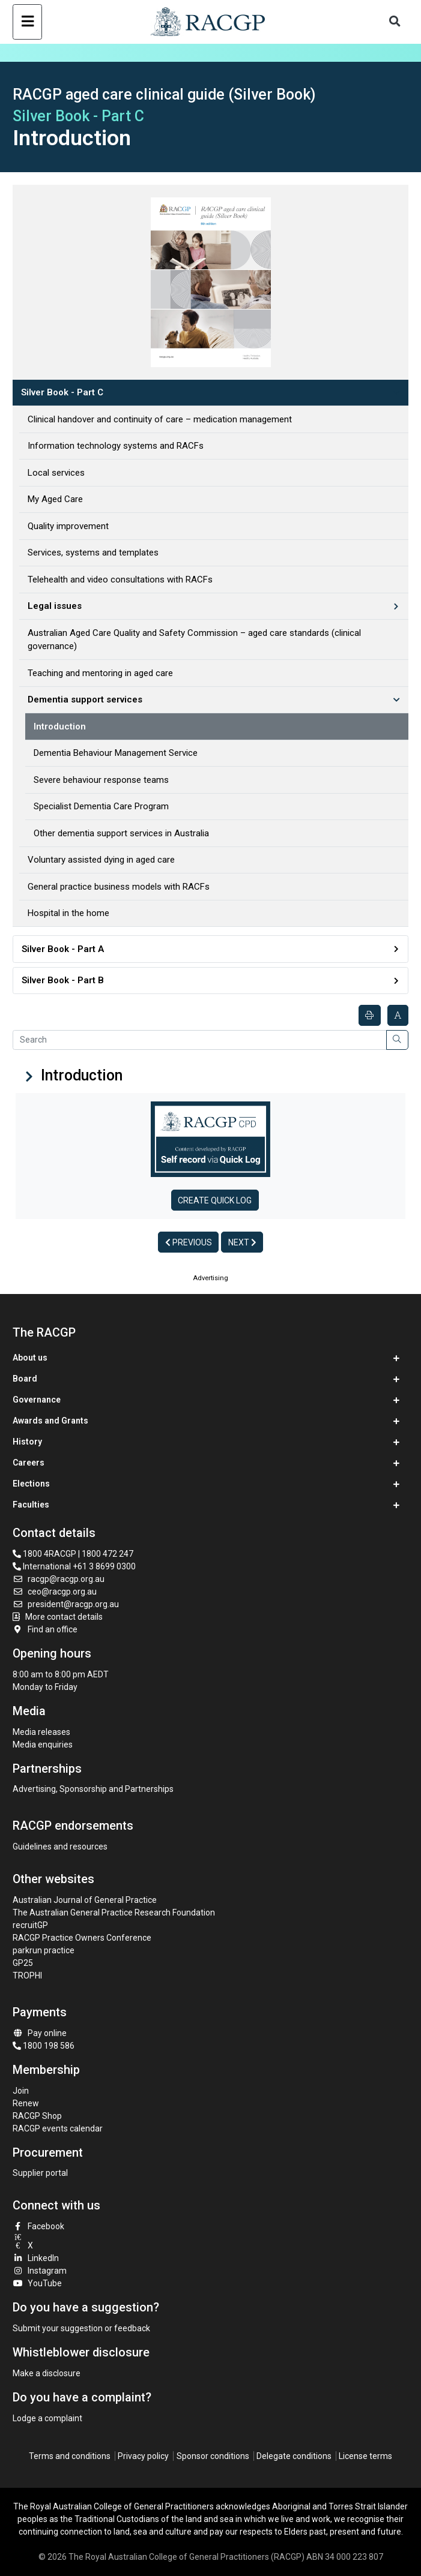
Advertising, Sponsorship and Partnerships (93, 1789)
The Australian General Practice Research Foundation (114, 1912)
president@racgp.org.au (66, 1604)
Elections (31, 1483)
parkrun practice (43, 1950)
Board (25, 1378)
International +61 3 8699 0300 (74, 1566)
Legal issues (55, 606)
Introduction (60, 726)
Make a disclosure (46, 2373)
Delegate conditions (294, 2456)
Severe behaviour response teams (101, 779)
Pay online (40, 2033)
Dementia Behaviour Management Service (116, 752)
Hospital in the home (68, 913)
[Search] (200, 1040)
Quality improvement (68, 526)
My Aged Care (55, 499)
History (27, 1441)
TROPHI (27, 1975)
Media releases (41, 1732)
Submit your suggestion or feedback (81, 2328)
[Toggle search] (395, 22)
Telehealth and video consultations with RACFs (120, 579)
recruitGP (30, 1925)
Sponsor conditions (213, 2456)
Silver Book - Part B (63, 980)
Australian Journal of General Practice (85, 1900)
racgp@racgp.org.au (58, 1579)
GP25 (24, 1963)
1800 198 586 (43, 2045)
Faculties (31, 1504)
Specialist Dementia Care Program (101, 806)
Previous (188, 1242)
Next (242, 1242)
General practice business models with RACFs (119, 886)
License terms (365, 2456)
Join (21, 2090)
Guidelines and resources (60, 1846)
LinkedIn (36, 2258)
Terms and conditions (70, 2456)
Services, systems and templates (93, 552)
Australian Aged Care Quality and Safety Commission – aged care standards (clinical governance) (194, 640)
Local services (56, 472)
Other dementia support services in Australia (121, 833)
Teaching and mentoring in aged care (100, 673)
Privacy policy (143, 2456)
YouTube (37, 2283)
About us (30, 1357)
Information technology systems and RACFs (116, 445)
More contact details (64, 1617)
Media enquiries (43, 1744)
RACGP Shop (37, 2116)
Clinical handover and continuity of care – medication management (160, 419)
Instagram (40, 2270)
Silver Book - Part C (62, 392)
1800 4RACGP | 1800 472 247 (73, 1554)
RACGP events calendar (58, 2128)
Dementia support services (85, 699)
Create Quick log (215, 1200)
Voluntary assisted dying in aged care (101, 859)
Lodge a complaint (47, 2418)
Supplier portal (40, 2173)
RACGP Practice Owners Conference (82, 1937)
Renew (26, 2103)
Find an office (45, 1629)
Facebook (38, 2226)
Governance (37, 1399)
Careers (28, 1462)
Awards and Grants (50, 1420)
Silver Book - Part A (63, 949)
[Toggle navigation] (27, 22)
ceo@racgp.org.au (55, 1591)
